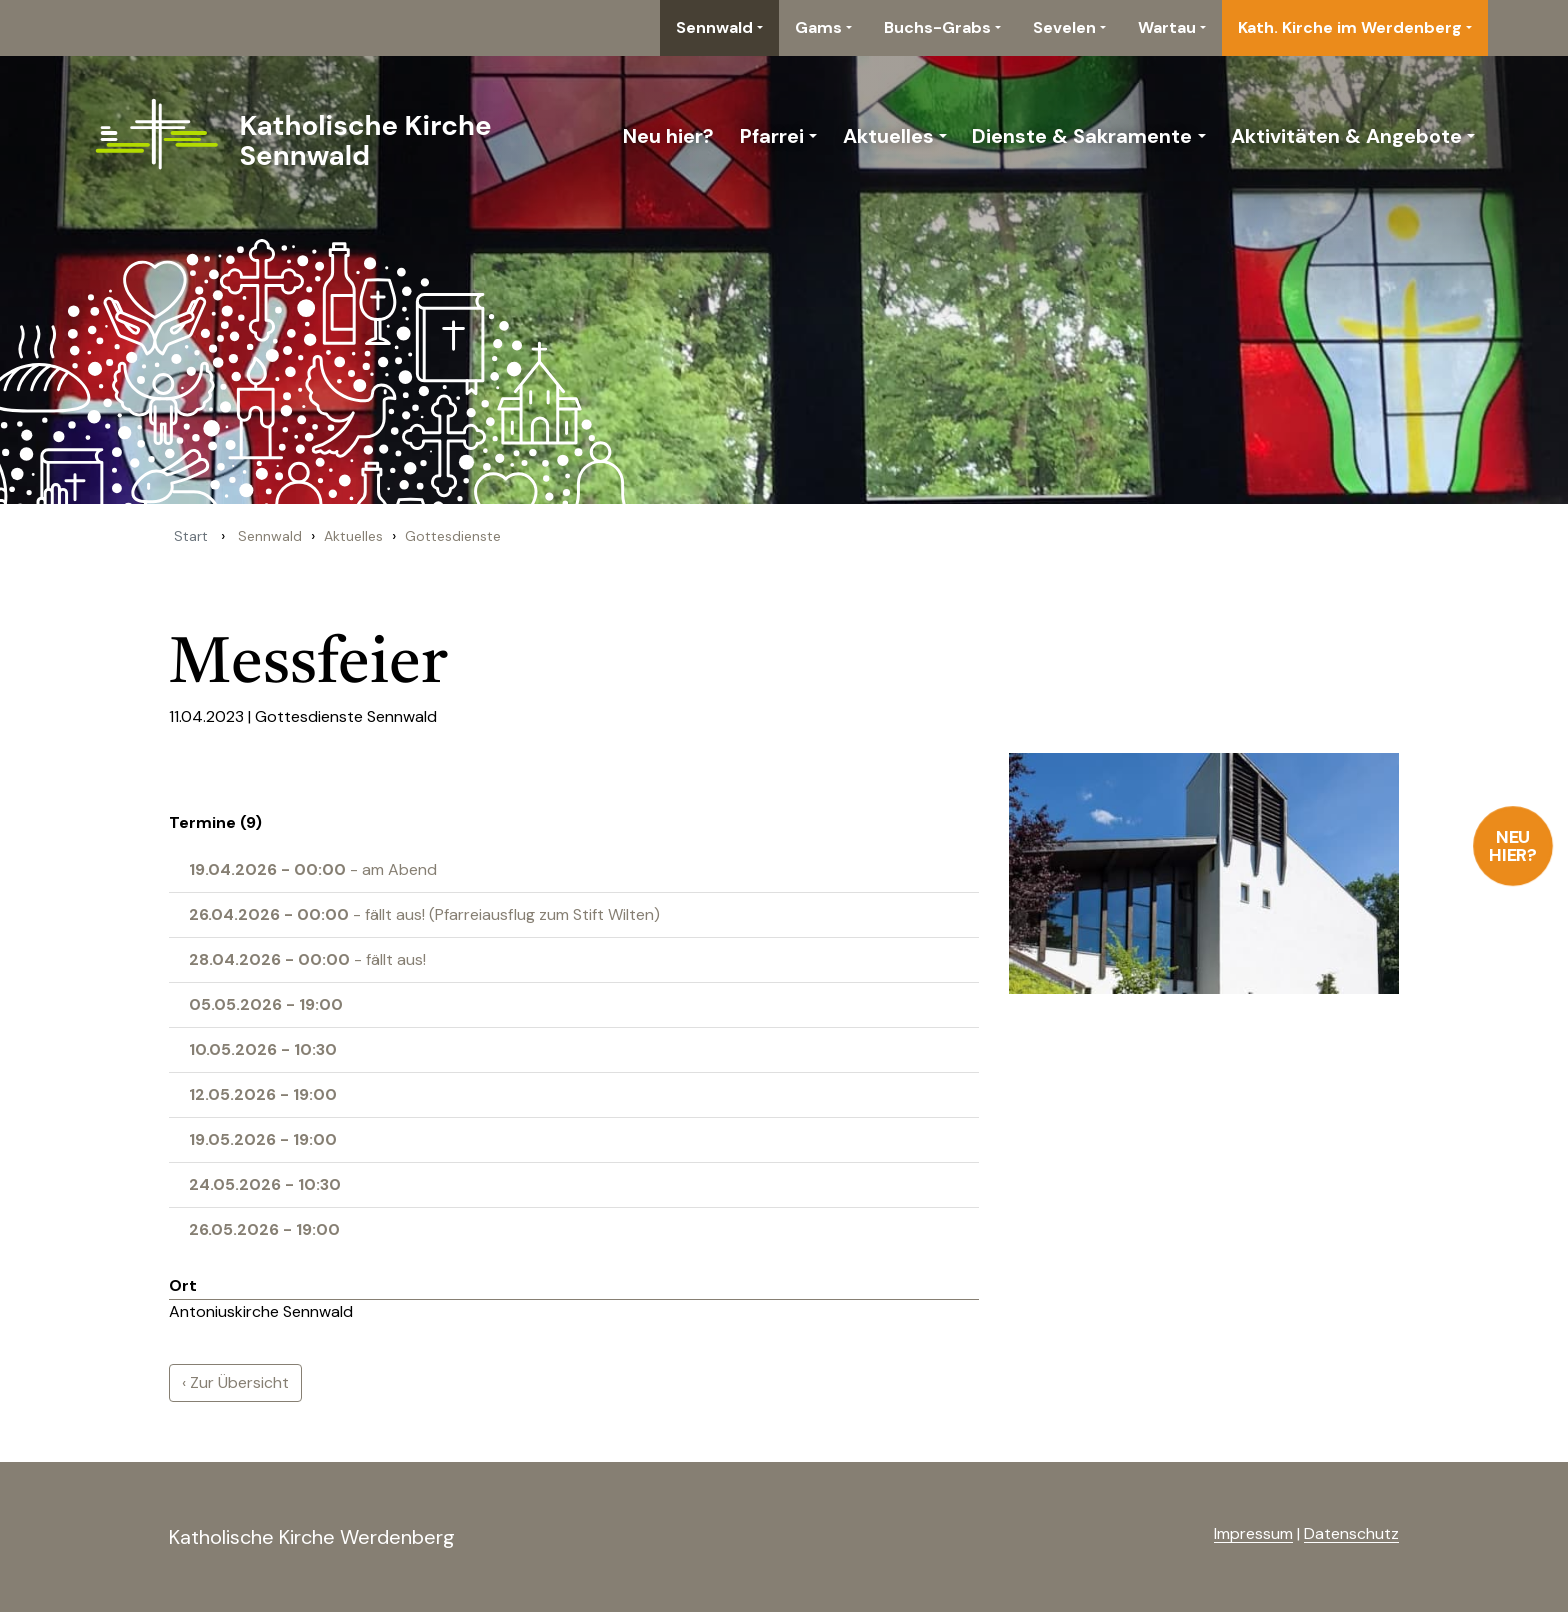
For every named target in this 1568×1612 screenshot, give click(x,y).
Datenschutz (1351, 1533)
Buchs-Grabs (937, 27)
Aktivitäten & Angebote (1346, 136)
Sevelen (1064, 27)
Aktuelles (888, 136)
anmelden (1181, 1535)
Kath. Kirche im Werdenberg (1350, 27)
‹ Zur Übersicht (235, 1382)
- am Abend (313, 869)
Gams (818, 27)
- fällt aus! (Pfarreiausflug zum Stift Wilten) (424, 914)
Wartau (1167, 27)
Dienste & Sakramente (1082, 136)
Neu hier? (1513, 846)
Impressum (1253, 1533)
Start (191, 536)
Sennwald (714, 27)
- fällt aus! (307, 959)
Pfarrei (772, 136)
